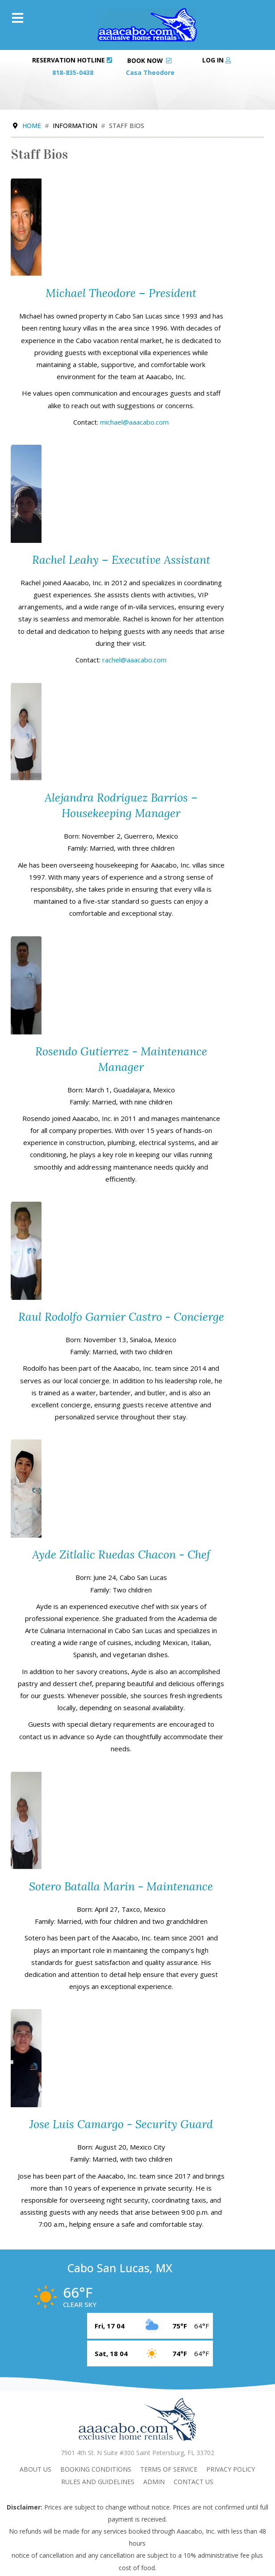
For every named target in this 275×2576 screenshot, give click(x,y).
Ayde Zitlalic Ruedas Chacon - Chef (121, 1554)
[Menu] (17, 17)
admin (154, 2481)
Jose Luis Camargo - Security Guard (121, 2124)
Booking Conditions (95, 2469)
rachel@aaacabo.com (134, 659)
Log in (216, 60)
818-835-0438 (72, 72)
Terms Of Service (168, 2469)
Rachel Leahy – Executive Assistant (121, 560)
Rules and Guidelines (97, 2481)
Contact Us (193, 2481)
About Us (35, 2469)
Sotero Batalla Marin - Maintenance (121, 1886)
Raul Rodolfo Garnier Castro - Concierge (121, 1317)
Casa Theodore (150, 72)
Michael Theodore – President (121, 293)
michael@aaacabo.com (134, 422)
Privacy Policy (230, 2469)
